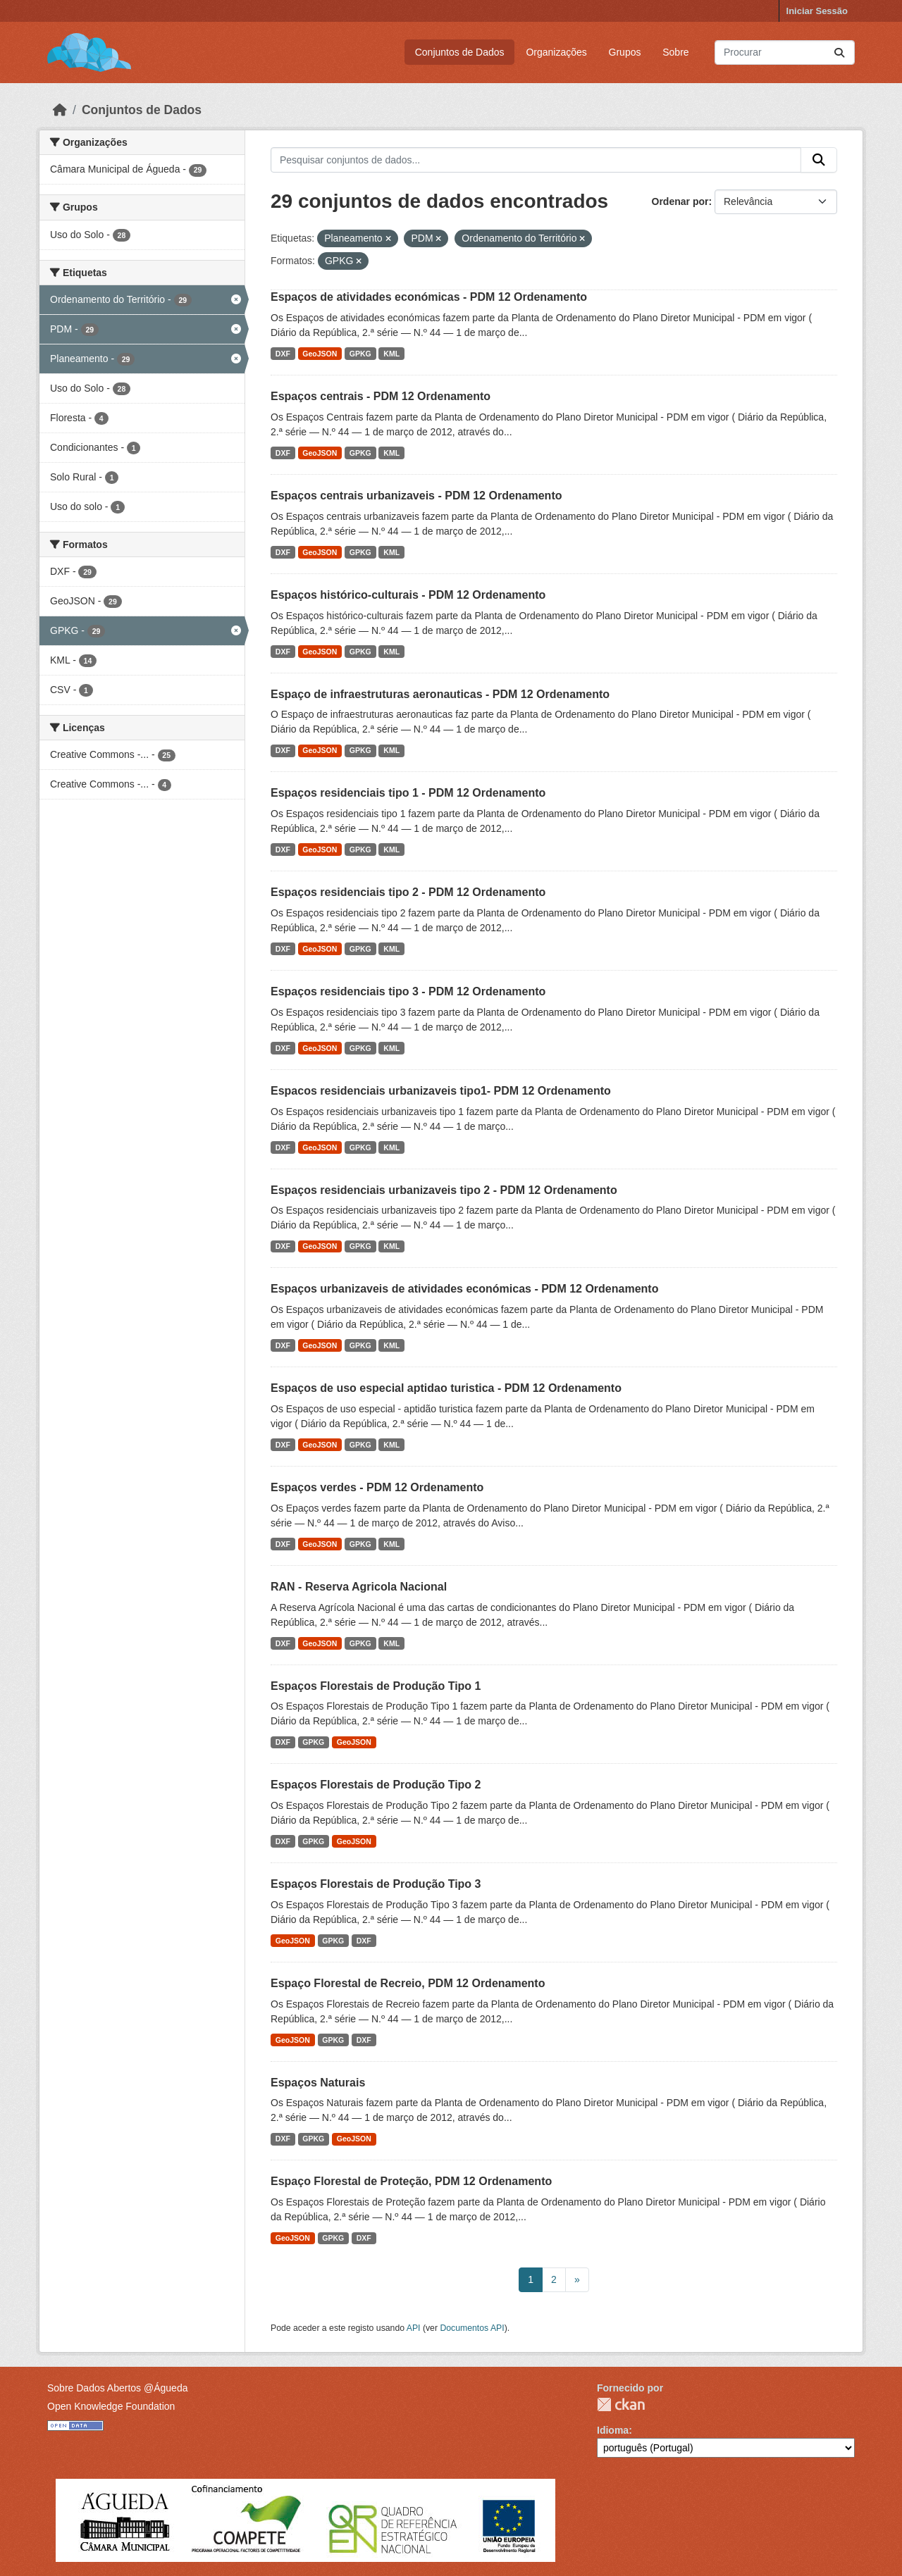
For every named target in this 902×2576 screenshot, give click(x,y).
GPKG (360, 353)
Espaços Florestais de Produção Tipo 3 (376, 1884)
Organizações (556, 52)
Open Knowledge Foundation (111, 2406)
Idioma (613, 2430)
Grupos (625, 52)
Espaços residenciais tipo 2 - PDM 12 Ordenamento (408, 892)
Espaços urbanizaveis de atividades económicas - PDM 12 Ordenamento (464, 1289)
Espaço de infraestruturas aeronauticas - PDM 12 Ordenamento (440, 694)
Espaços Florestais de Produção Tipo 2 (376, 1785)
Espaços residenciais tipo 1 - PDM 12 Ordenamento (408, 793)
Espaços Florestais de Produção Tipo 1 (376, 1686)
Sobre (675, 52)
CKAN (621, 2404)
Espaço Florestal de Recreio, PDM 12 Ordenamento (408, 1983)
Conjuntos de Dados (460, 52)
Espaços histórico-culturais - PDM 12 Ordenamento (408, 595)
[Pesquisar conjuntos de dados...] (785, 52)
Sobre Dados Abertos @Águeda (117, 2388)
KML (391, 353)
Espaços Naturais (318, 2083)
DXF (283, 353)
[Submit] (839, 52)
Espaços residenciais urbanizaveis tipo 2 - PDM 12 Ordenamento (444, 1190)
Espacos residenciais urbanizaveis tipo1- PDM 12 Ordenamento (441, 1091)
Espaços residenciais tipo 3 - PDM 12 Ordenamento (408, 991)
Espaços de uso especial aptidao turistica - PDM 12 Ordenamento (446, 1388)
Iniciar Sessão (817, 11)
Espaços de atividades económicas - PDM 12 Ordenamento (429, 297)
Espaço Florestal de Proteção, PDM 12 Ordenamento (411, 2181)
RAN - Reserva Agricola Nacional (359, 1587)
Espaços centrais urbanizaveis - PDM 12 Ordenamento (416, 496)
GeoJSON (319, 353)
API (414, 2328)
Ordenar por (680, 201)
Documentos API (472, 2328)
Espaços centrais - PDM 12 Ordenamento (380, 396)
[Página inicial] (60, 110)
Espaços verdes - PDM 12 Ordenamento (377, 1487)
